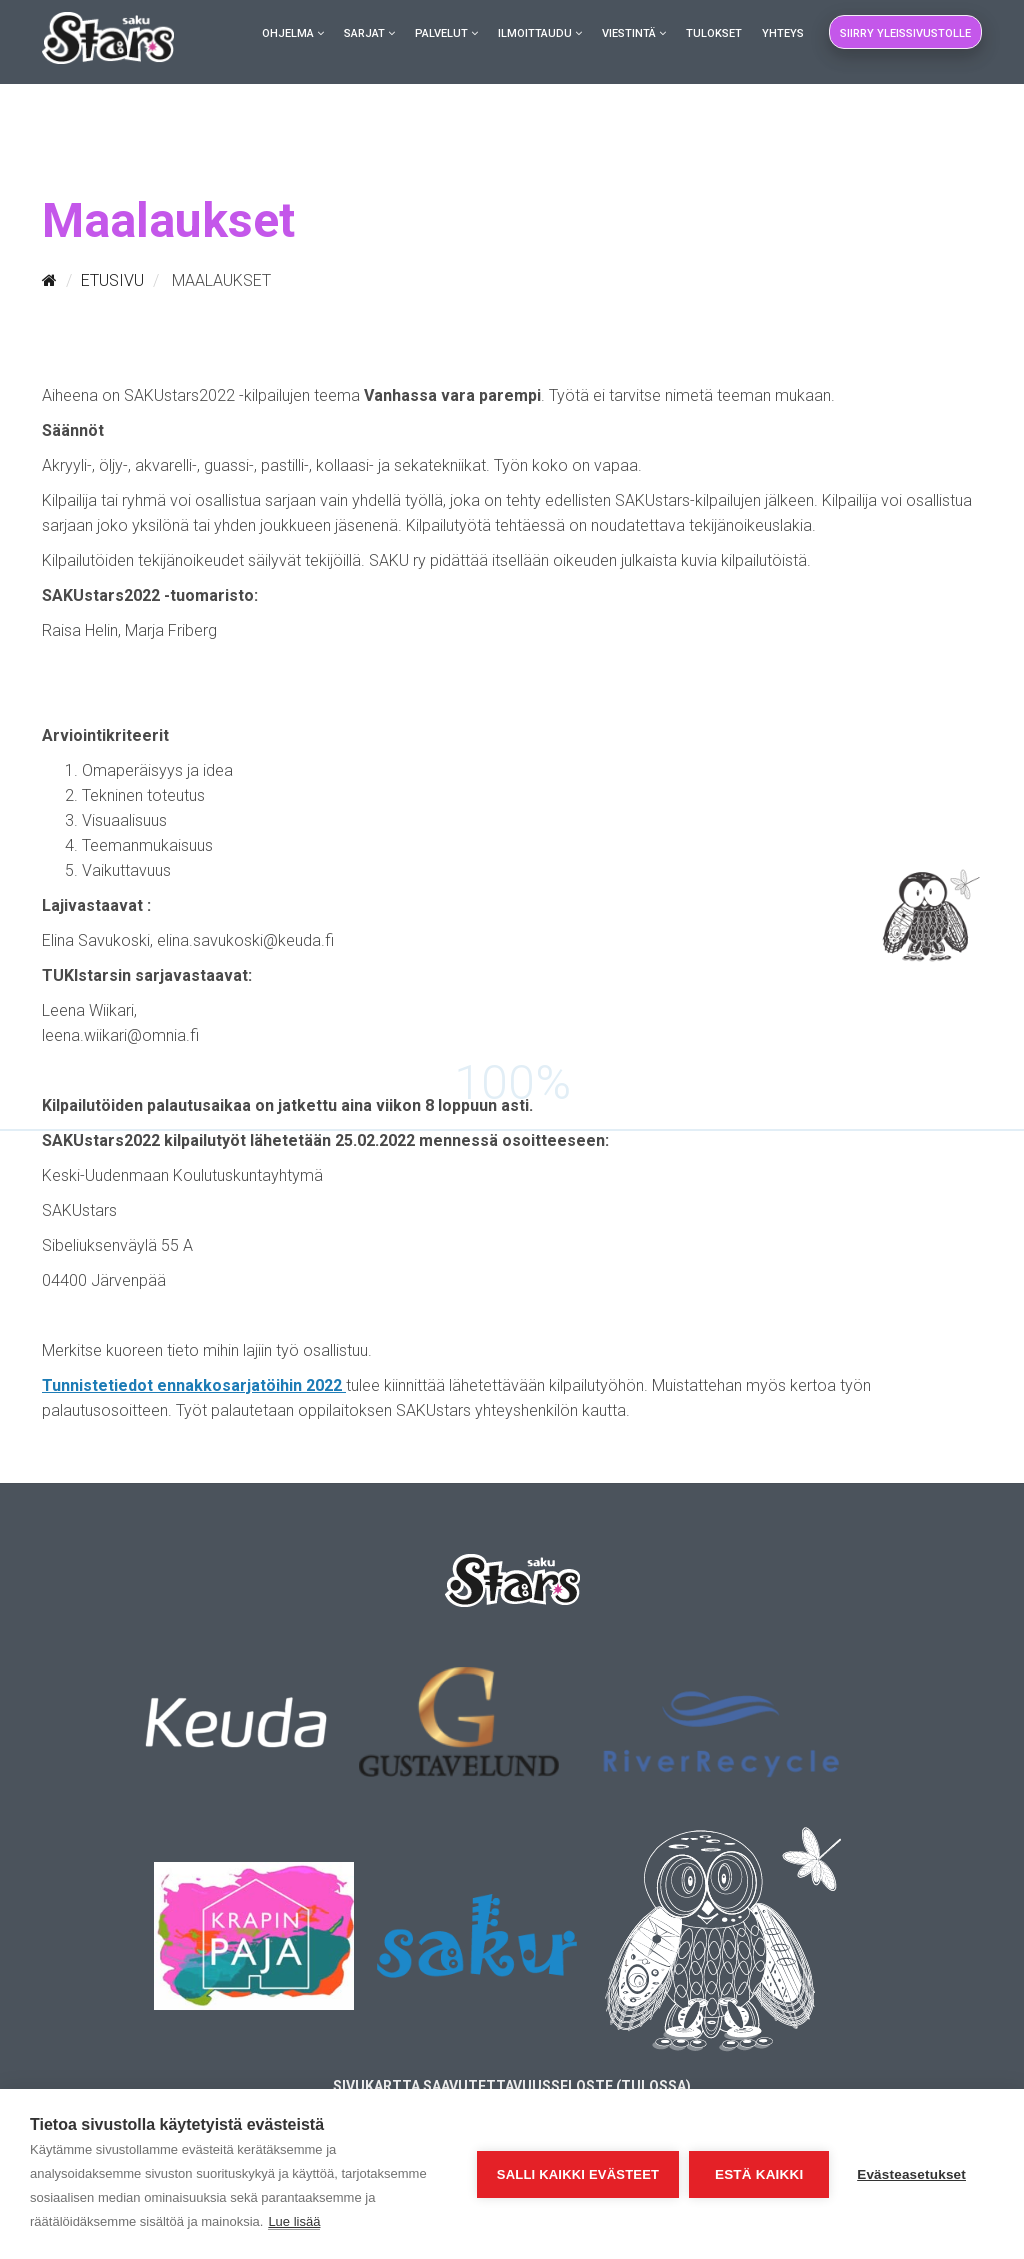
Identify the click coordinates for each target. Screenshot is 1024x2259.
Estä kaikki (759, 2174)
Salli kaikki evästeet (578, 2174)
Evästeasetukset (911, 2174)
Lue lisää (294, 2221)
